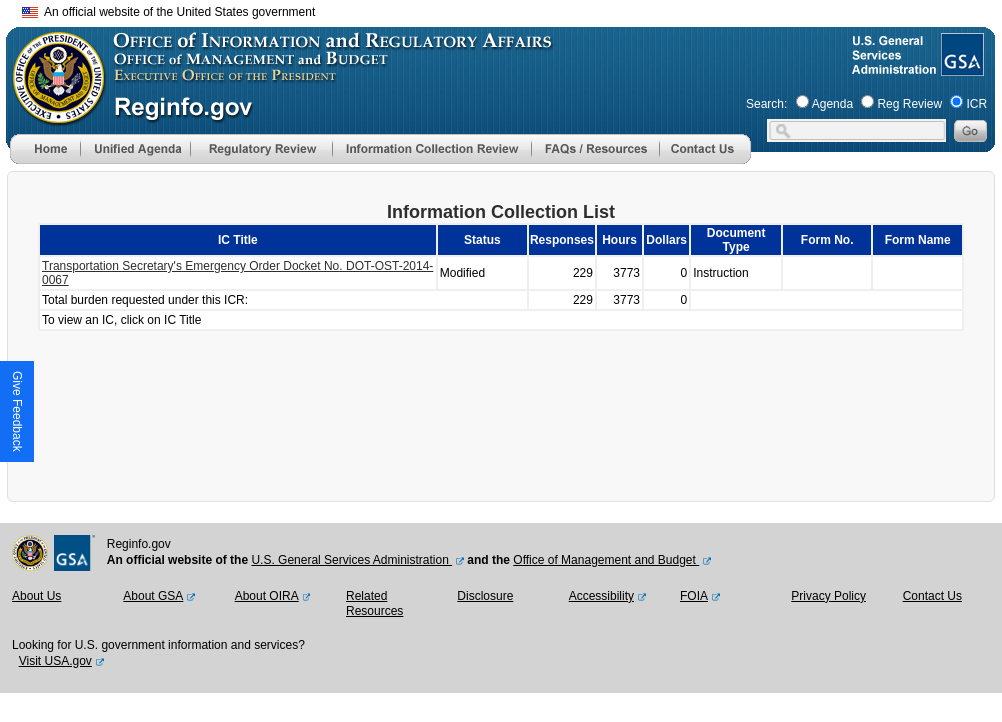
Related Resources (374, 604)
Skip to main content (513, 9)
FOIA (694, 596)
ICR (976, 104)
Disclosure (485, 596)
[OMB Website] (52, 115)
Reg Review (909, 104)
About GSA (153, 596)
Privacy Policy (828, 596)
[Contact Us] (705, 160)
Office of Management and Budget (606, 560)
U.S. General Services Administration (351, 560)
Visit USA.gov (55, 661)
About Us (36, 596)
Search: (766, 104)
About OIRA (267, 596)
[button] (135, 149)
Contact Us (932, 596)
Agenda (832, 104)
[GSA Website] (960, 68)
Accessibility (601, 596)
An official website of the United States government (168, 12)
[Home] (45, 160)
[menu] (135, 149)
